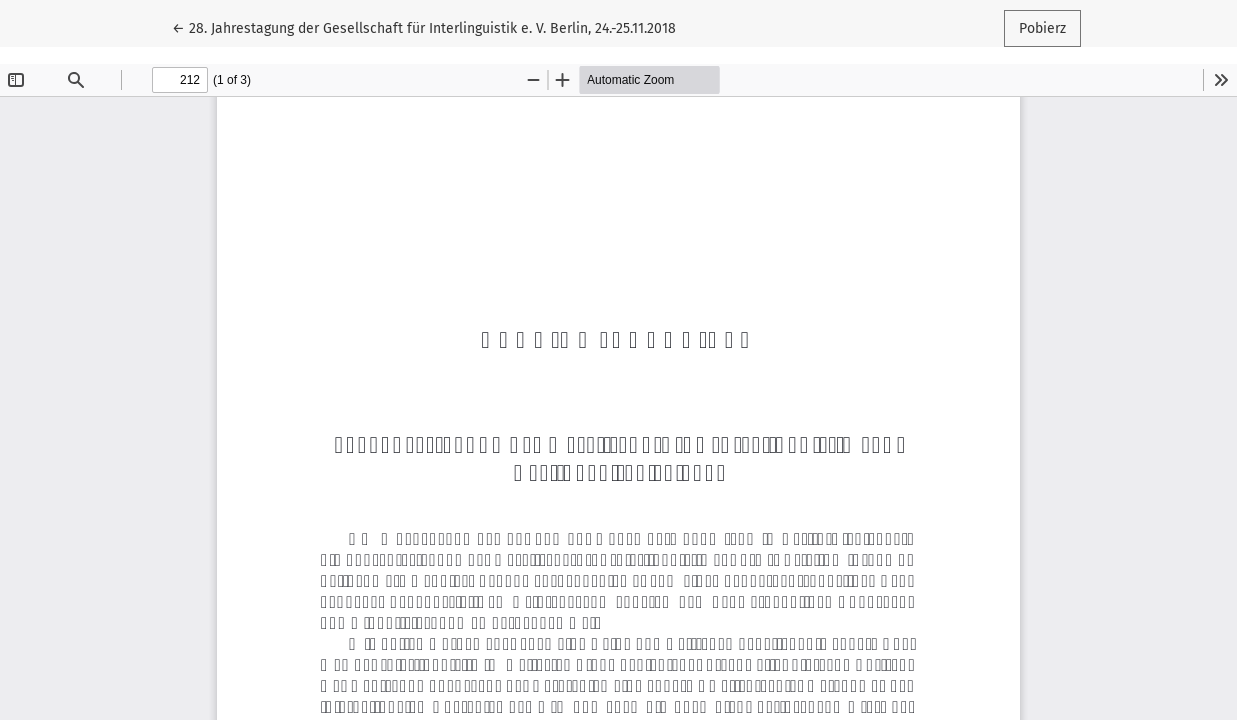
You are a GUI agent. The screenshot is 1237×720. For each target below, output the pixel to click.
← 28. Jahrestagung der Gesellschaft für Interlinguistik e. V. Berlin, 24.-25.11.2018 (424, 27)
